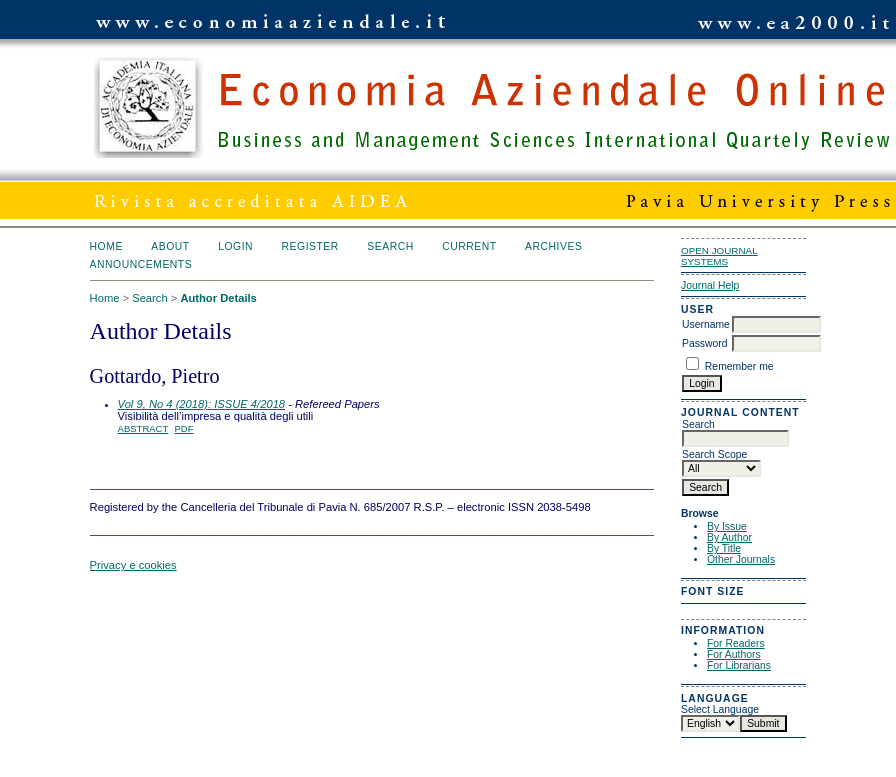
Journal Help (710, 285)
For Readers (736, 643)
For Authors (734, 654)
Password (705, 343)
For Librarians (739, 665)
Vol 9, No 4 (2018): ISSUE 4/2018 (202, 404)
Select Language (720, 709)
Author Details (218, 298)
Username (706, 324)
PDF (184, 428)
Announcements (141, 264)
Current (469, 246)
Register (310, 246)
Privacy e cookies (133, 565)
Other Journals (741, 559)
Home (106, 246)
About (170, 246)
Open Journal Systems (719, 256)
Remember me (739, 366)
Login (235, 246)
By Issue (727, 526)
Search (390, 246)
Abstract (143, 428)
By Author (729, 537)
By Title (724, 548)
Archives (553, 246)
